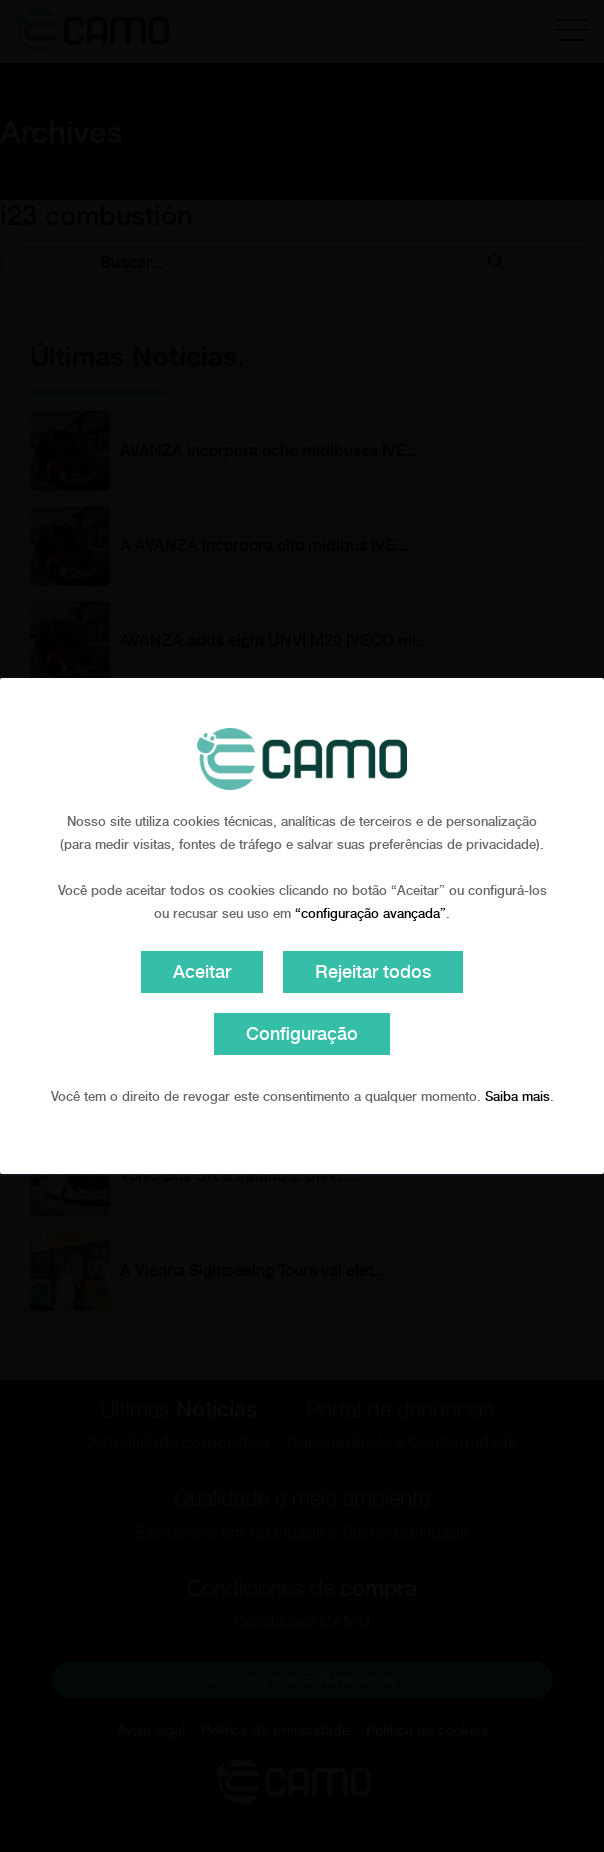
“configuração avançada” (370, 913)
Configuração (302, 1033)
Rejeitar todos (373, 971)
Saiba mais (517, 1096)
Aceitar (202, 971)
